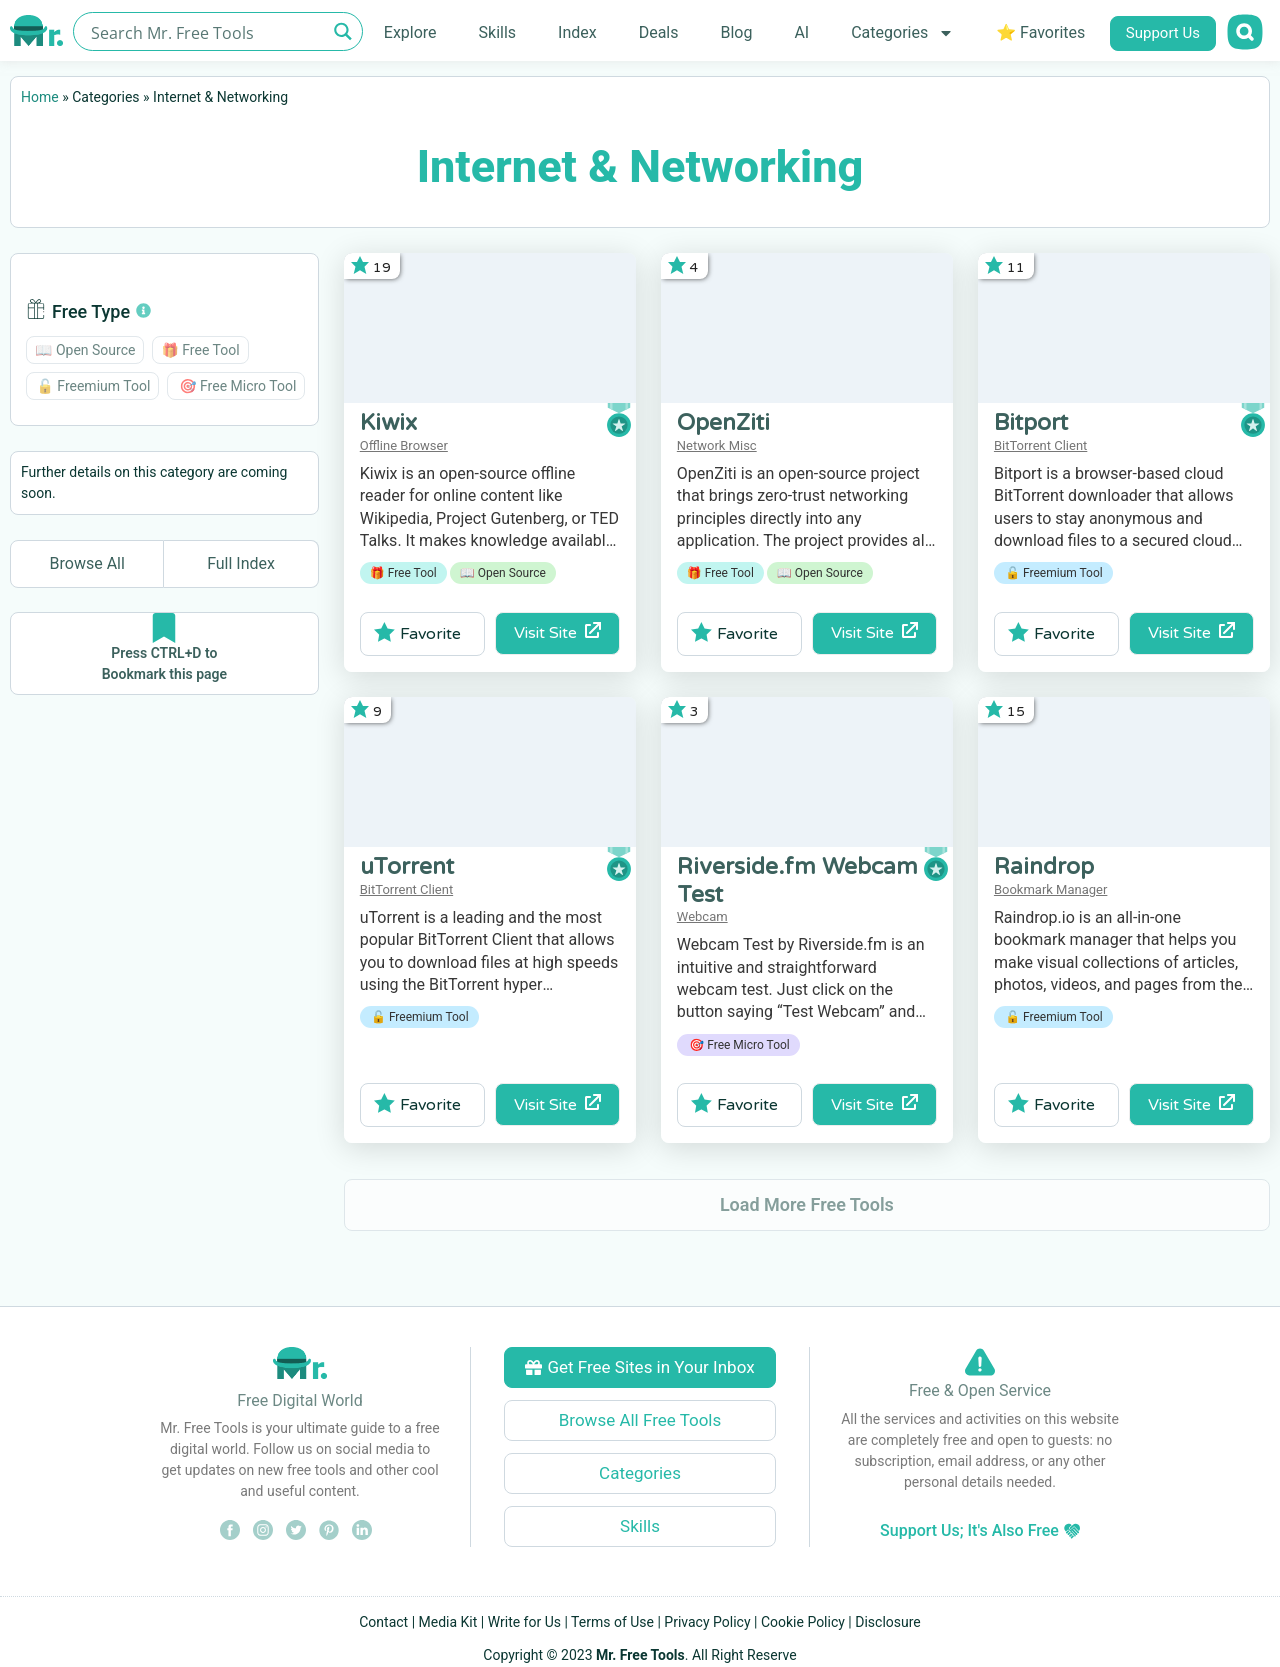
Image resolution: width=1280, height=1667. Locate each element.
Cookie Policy (803, 1622)
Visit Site (557, 632)
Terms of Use (612, 1622)
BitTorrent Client (1040, 445)
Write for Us (524, 1622)
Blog (736, 32)
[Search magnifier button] (343, 31)
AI (801, 32)
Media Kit (448, 1622)
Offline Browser (404, 445)
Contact (383, 1622)
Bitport (1031, 423)
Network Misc (717, 445)
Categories (902, 33)
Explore (410, 32)
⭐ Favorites (1040, 32)
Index (577, 32)
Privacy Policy (707, 1622)
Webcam (702, 916)
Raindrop (1044, 867)
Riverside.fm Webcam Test (797, 880)
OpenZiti (723, 423)
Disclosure (888, 1622)
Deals (659, 32)
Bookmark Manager (1050, 889)
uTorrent (407, 867)
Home (40, 97)
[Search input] (206, 31)
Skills (498, 32)
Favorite (417, 633)
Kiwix (388, 423)
